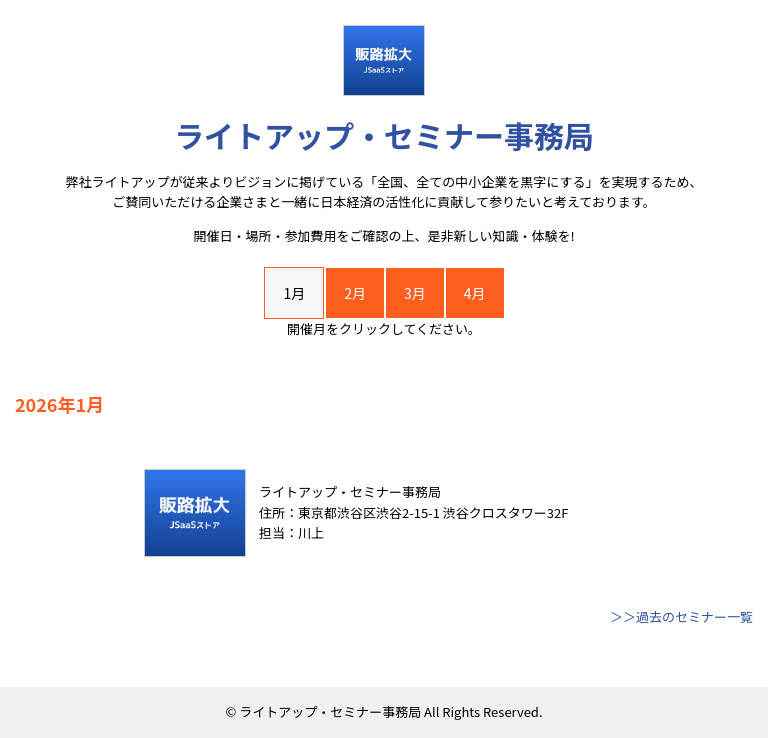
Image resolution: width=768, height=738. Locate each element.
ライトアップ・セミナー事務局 (384, 135)
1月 (294, 293)
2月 (355, 293)
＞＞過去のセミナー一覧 (681, 616)
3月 (415, 293)
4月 (475, 293)
